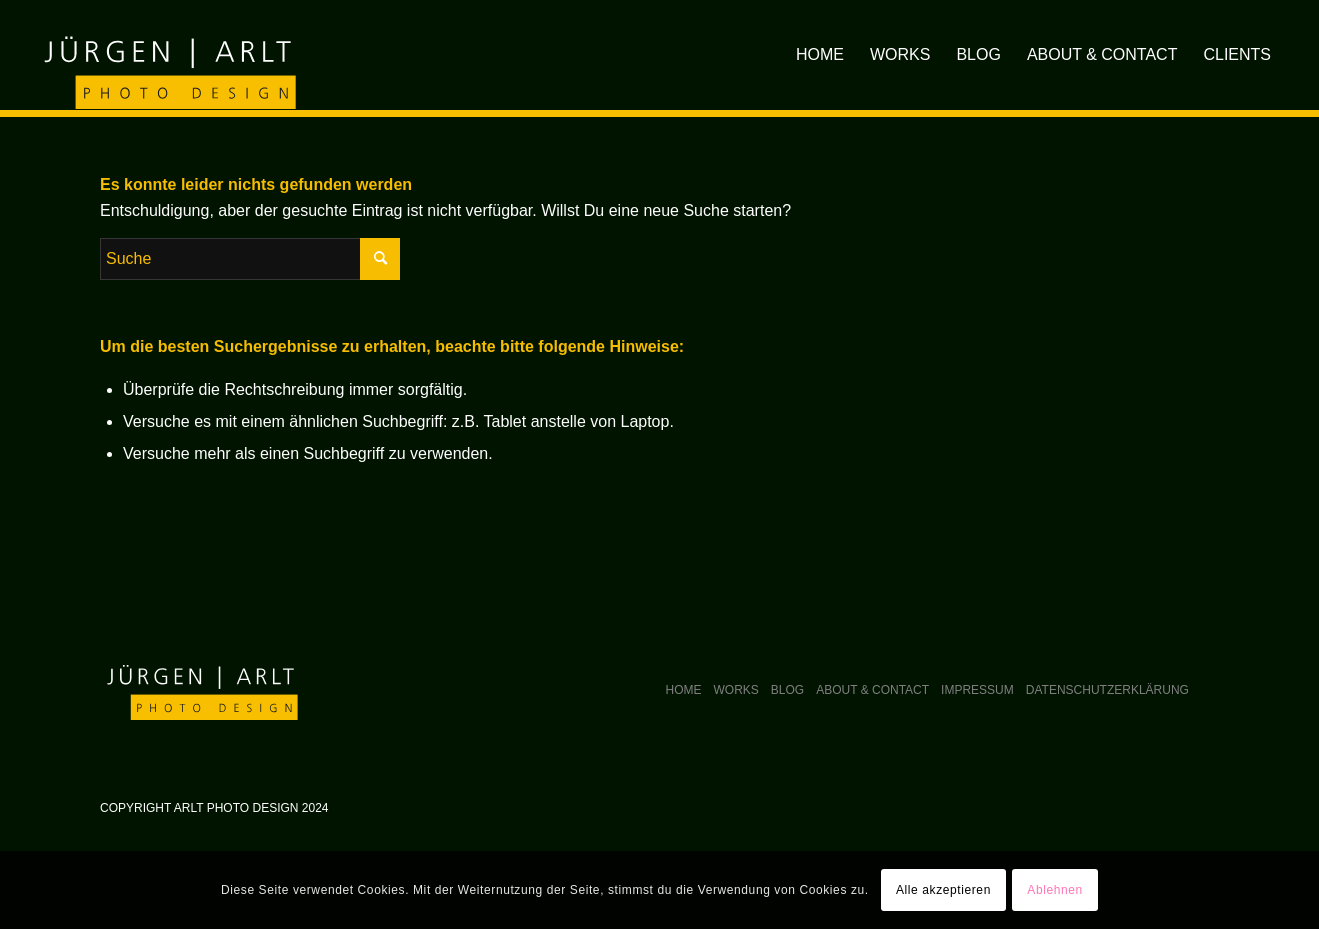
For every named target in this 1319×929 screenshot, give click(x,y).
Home (684, 690)
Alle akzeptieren (943, 890)
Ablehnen (1055, 890)
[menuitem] (820, 55)
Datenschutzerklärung (1107, 690)
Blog (787, 690)
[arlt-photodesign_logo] (167, 54)
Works (736, 690)
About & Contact (872, 690)
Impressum (977, 690)
